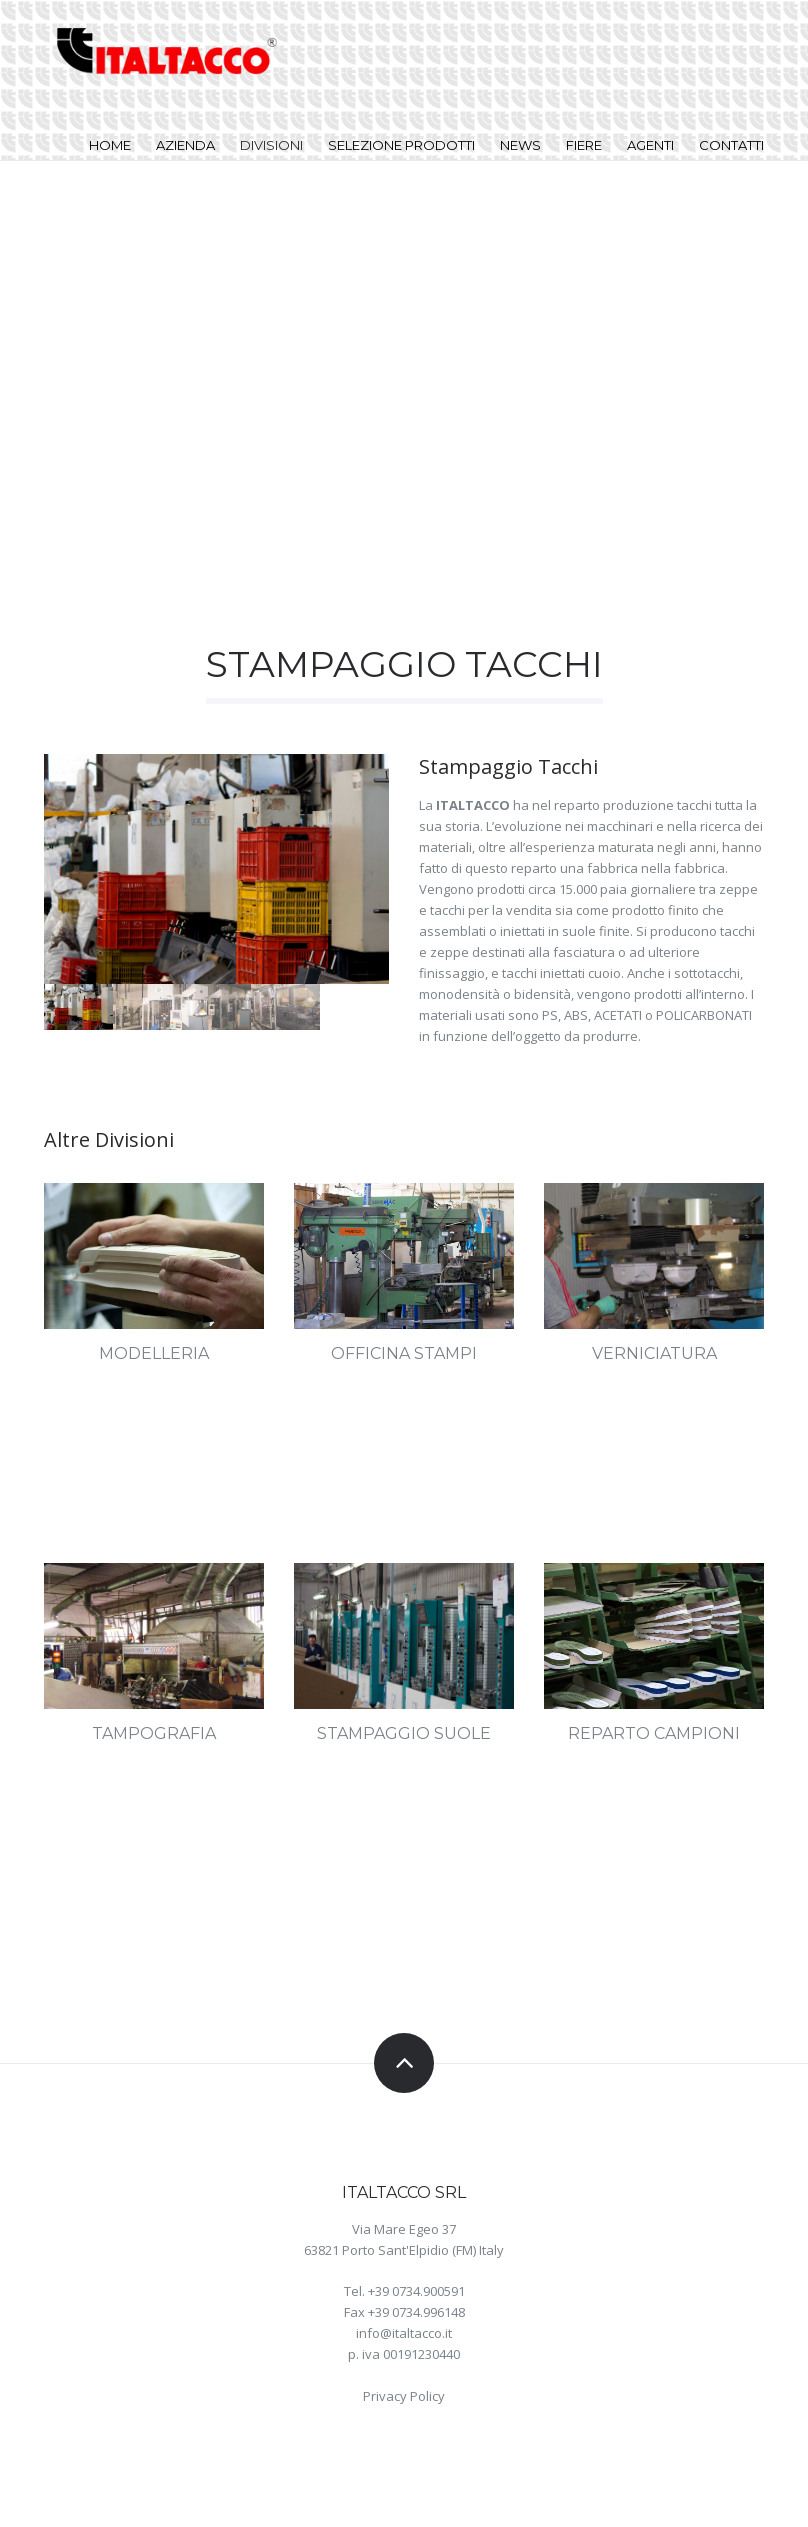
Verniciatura (654, 1353)
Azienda (185, 145)
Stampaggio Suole (404, 1733)
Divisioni (271, 145)
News (520, 145)
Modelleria (154, 1353)
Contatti (731, 145)
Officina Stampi (404, 1353)
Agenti (650, 145)
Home (110, 145)
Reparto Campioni (654, 1733)
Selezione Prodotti (401, 145)
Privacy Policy (404, 2396)
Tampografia (154, 1733)
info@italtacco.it (404, 2333)
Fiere (584, 145)
